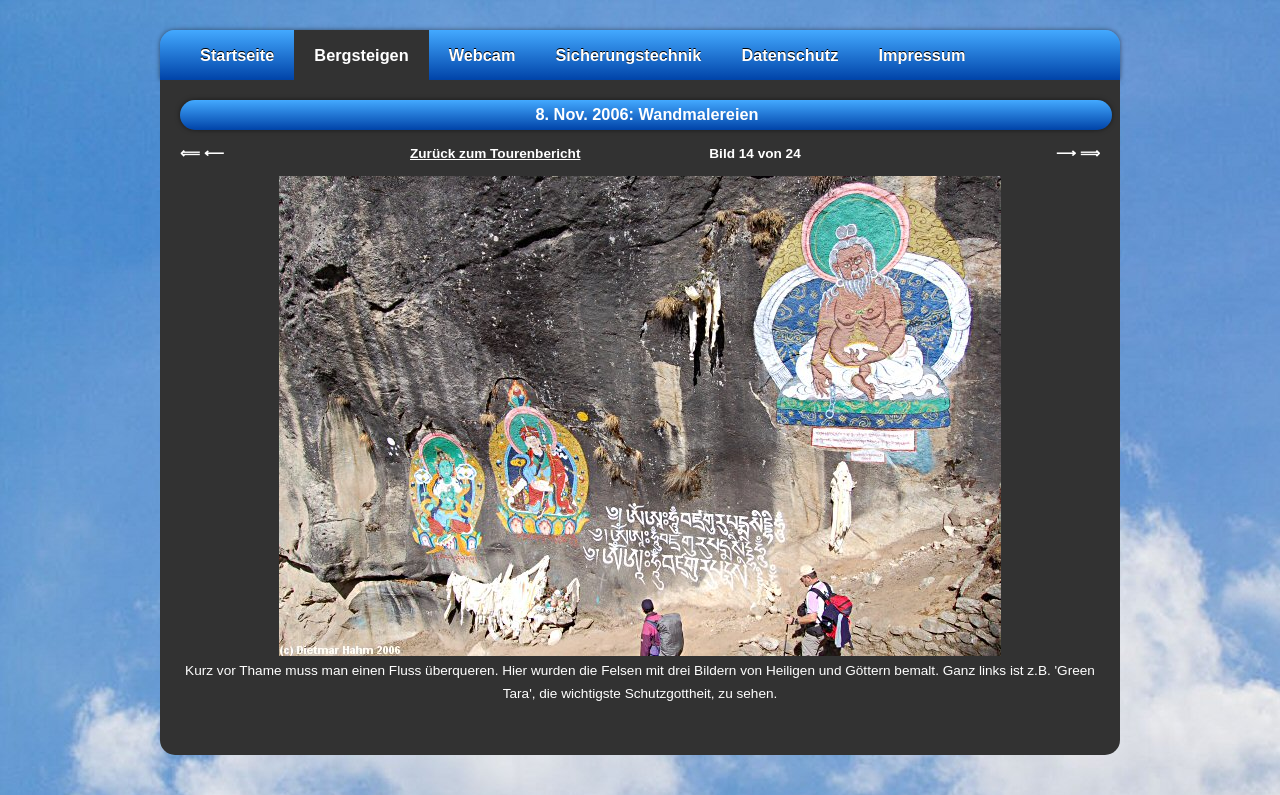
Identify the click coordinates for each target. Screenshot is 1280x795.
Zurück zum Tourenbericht (495, 153)
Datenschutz (789, 55)
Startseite (237, 55)
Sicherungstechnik (628, 55)
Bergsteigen (361, 55)
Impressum (921, 55)
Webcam (482, 55)
